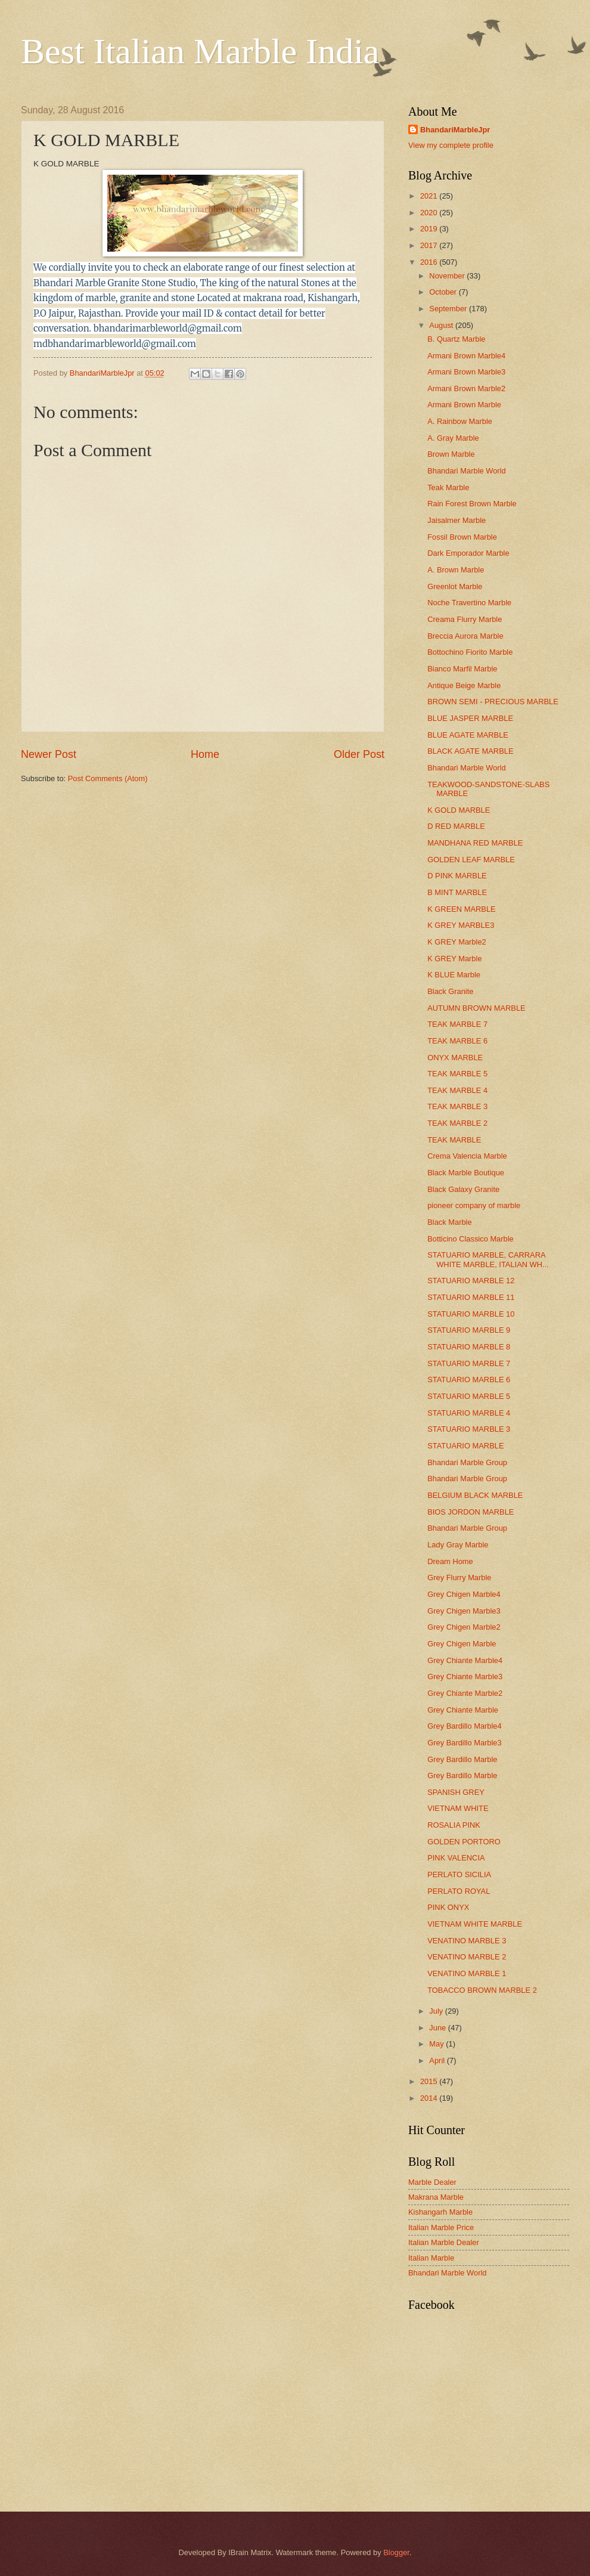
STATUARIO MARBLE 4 (468, 1412)
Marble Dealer (432, 2182)
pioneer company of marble (473, 1205)
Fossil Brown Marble (462, 536)
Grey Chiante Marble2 (464, 1693)
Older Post (359, 754)
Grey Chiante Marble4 (464, 1660)
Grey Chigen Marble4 (463, 1594)
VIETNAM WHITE (457, 1808)
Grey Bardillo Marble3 (464, 1742)
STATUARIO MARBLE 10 (470, 1313)
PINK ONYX (448, 1907)
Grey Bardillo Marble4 (464, 1726)
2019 (429, 228)
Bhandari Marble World (466, 470)
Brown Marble (450, 454)
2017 (429, 245)
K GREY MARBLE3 (460, 925)
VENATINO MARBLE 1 (466, 1973)
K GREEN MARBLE (461, 909)
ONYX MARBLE (455, 1057)
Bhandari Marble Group (467, 1462)
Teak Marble (448, 487)
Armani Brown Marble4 (466, 355)
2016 (429, 262)
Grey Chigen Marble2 (463, 1627)
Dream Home (450, 1561)
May (437, 2043)
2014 (429, 2098)
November (448, 275)
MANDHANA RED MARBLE (475, 842)
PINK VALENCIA (456, 1857)
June (438, 2027)
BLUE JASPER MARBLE (470, 718)
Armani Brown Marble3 (466, 371)
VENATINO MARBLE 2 (466, 1956)
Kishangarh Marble (440, 2211)
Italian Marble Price (441, 2227)
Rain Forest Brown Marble (472, 503)
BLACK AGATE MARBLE (470, 751)
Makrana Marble (436, 2197)
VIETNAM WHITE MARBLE (474, 1923)
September (449, 308)
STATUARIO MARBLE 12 (470, 1280)
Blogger (396, 2552)
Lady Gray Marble (457, 1544)
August (442, 325)
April (437, 2060)
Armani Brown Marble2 (466, 388)
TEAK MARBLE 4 (457, 1090)
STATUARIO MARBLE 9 (468, 1330)
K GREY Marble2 (456, 941)
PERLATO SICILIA (459, 1874)
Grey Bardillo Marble (462, 1759)
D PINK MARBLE (456, 875)
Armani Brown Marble (464, 404)
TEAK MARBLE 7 (457, 1024)
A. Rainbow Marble (459, 421)
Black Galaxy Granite (463, 1189)
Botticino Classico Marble (470, 1238)
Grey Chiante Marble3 (464, 1676)
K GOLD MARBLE (458, 810)
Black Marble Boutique (465, 1172)
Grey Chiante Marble (462, 1709)
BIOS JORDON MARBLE (470, 1511)
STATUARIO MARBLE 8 (468, 1346)
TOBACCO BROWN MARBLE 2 (482, 1990)
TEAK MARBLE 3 (457, 1106)
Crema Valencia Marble (467, 1155)
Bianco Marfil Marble (462, 668)
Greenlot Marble (454, 586)
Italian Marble (431, 2257)
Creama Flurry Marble (464, 619)
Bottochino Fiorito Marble (470, 652)
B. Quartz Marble (456, 339)
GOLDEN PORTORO (464, 1841)
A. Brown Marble (455, 569)
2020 (429, 212)
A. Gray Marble (453, 438)
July (437, 2011)
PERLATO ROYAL (458, 1891)
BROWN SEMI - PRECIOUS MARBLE (492, 701)
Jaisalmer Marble (456, 520)
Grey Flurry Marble (459, 1577)
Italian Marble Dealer (443, 2242)
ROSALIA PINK (453, 1824)
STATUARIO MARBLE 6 (468, 1379)
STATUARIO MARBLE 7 (468, 1363)
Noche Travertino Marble (469, 602)
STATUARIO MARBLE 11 (470, 1297)
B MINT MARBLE (457, 892)
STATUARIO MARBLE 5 (468, 1396)
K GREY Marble (454, 958)
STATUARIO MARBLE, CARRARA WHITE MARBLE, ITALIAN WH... (488, 1259)
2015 (429, 2081)
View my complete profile (450, 145)
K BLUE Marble (453, 974)
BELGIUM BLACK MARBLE (475, 1495)
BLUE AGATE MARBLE (467, 734)
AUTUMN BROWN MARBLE (476, 1008)
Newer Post (48, 754)
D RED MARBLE (456, 826)
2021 (429, 195)
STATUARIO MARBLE (465, 1445)
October (443, 291)
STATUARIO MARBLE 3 (468, 1429)
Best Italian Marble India (200, 51)
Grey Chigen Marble (461, 1643)
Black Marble (449, 1222)
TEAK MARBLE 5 (457, 1073)
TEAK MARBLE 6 (457, 1040)
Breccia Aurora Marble (465, 635)
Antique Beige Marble (464, 685)
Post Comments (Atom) (108, 778)
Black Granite (450, 991)
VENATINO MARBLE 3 (466, 1940)
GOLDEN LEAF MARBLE (471, 859)
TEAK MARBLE (454, 1139)
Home (205, 754)
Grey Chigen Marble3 (463, 1610)
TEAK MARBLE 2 (457, 1123)
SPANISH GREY (456, 1792)
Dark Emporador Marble (468, 553)
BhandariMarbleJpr (455, 129)
